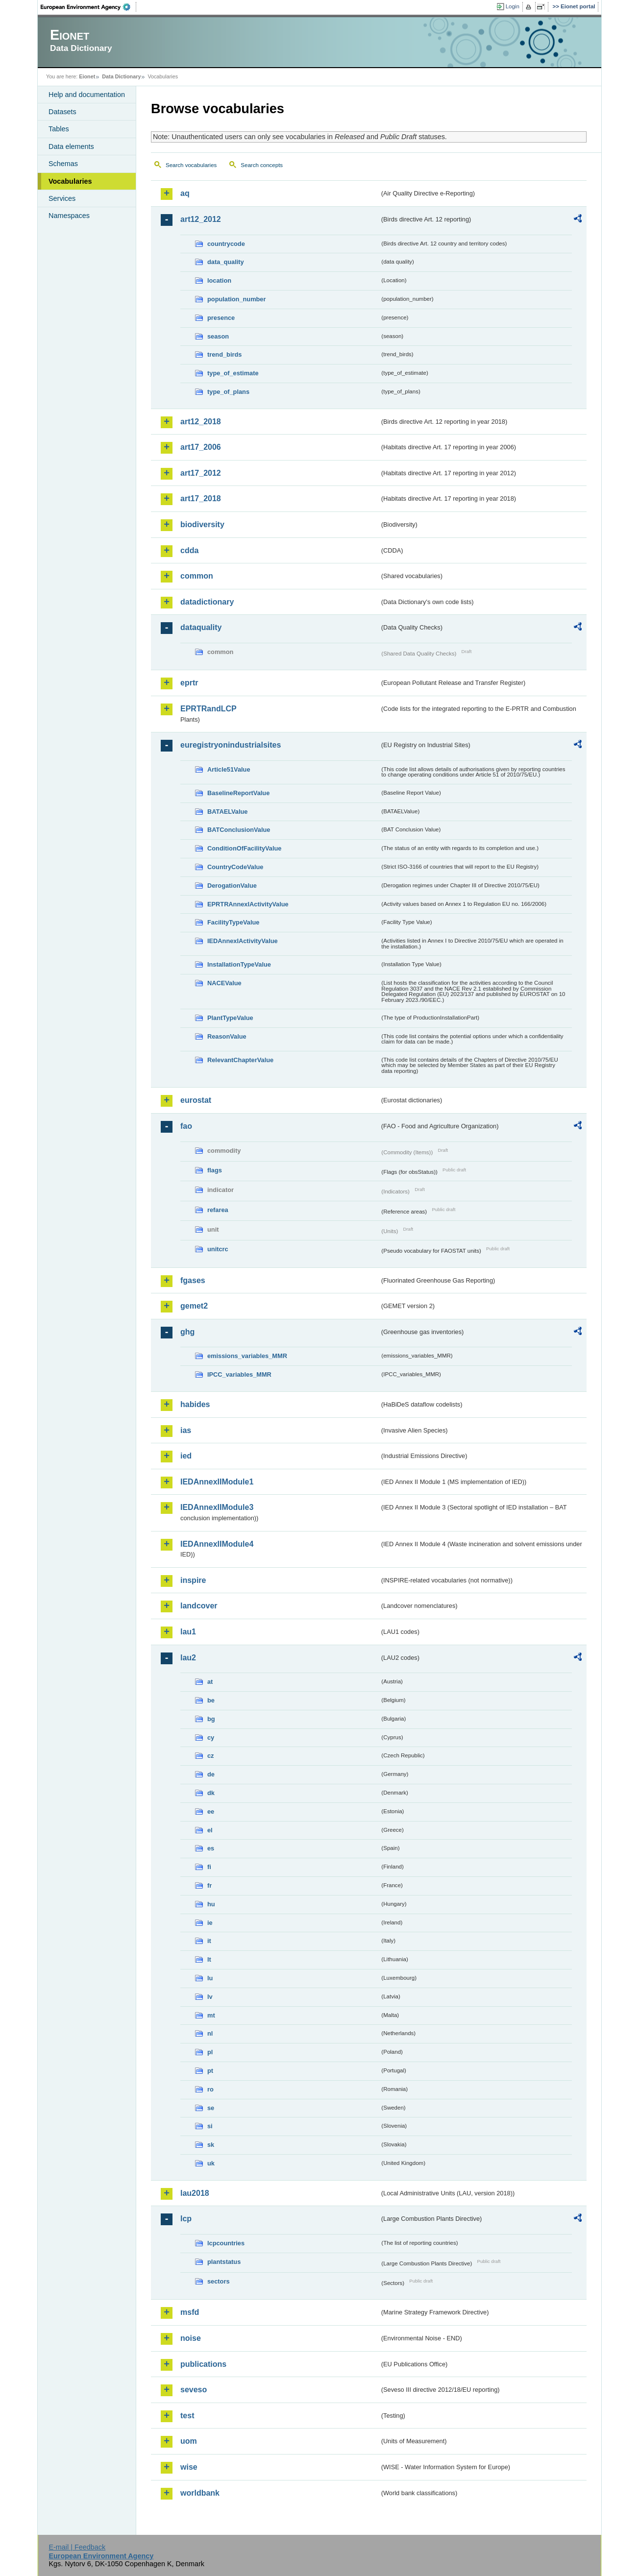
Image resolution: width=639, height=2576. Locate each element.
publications (203, 2364)
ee (210, 1811)
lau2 (188, 1657)
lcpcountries (226, 2243)
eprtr (189, 683)
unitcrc (217, 1249)
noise (190, 2338)
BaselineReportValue (238, 793)
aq (185, 193)
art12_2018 (200, 421)
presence (221, 317)
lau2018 (194, 2193)
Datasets (62, 112)
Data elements (71, 146)
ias (185, 1430)
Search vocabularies (191, 165)
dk (211, 1793)
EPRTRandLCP (208, 709)
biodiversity (202, 524)
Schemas (63, 164)
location (219, 280)
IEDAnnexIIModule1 (216, 1482)
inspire (193, 1580)
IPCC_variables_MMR (239, 1374)
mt (211, 2015)
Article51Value (228, 769)
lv (210, 1996)
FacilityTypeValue (233, 922)
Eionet (87, 76)
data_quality (225, 262)
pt (210, 2070)
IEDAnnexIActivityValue (242, 941)
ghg (187, 1332)
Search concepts (262, 165)
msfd (189, 2312)
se (210, 2108)
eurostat (195, 1100)
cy (210, 1737)
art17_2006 (200, 447)
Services (62, 198)
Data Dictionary (121, 76)
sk (210, 2144)
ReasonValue (226, 1036)
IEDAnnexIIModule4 (216, 1544)
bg (211, 1719)
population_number (236, 299)
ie (210, 1922)
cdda (189, 550)
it (209, 1940)
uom (188, 2441)
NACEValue (224, 983)
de (211, 1774)
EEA (89, 7)
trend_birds (224, 354)
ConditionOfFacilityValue (244, 848)
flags (214, 1170)
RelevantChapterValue (240, 1060)
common (196, 576)
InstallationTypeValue (239, 964)
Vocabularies (70, 181)
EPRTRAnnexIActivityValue (248, 904)
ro (210, 2089)
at (210, 1681)
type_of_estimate (233, 373)
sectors (218, 2281)
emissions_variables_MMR (247, 1356)
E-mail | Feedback (77, 2547)
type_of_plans (228, 391)
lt (209, 1959)
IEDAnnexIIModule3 (216, 1507)
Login (512, 6)
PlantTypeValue (230, 1017)
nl (210, 2033)
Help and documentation (87, 94)
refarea (217, 1210)
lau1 (188, 1632)
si (210, 2126)
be (211, 1700)
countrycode (226, 243)
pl (210, 2052)
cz (210, 1755)
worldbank (200, 2493)
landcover (199, 1606)
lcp (186, 2218)
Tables (59, 129)
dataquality (200, 627)
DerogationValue (232, 885)
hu (211, 1904)
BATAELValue (227, 811)
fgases (192, 1280)
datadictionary (207, 602)
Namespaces (69, 215)
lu (210, 1978)
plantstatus (224, 2261)
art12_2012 (200, 219)
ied (186, 1456)
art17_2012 (200, 473)
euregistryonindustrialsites (230, 745)
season (218, 336)
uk (211, 2163)
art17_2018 (200, 498)
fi (209, 1867)
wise (188, 2467)
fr (209, 1885)
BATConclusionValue (238, 829)
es (210, 1848)
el (210, 1830)
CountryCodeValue (235, 867)
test (187, 2415)
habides (195, 1404)
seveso (193, 2389)
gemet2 (194, 1306)
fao (186, 1126)
